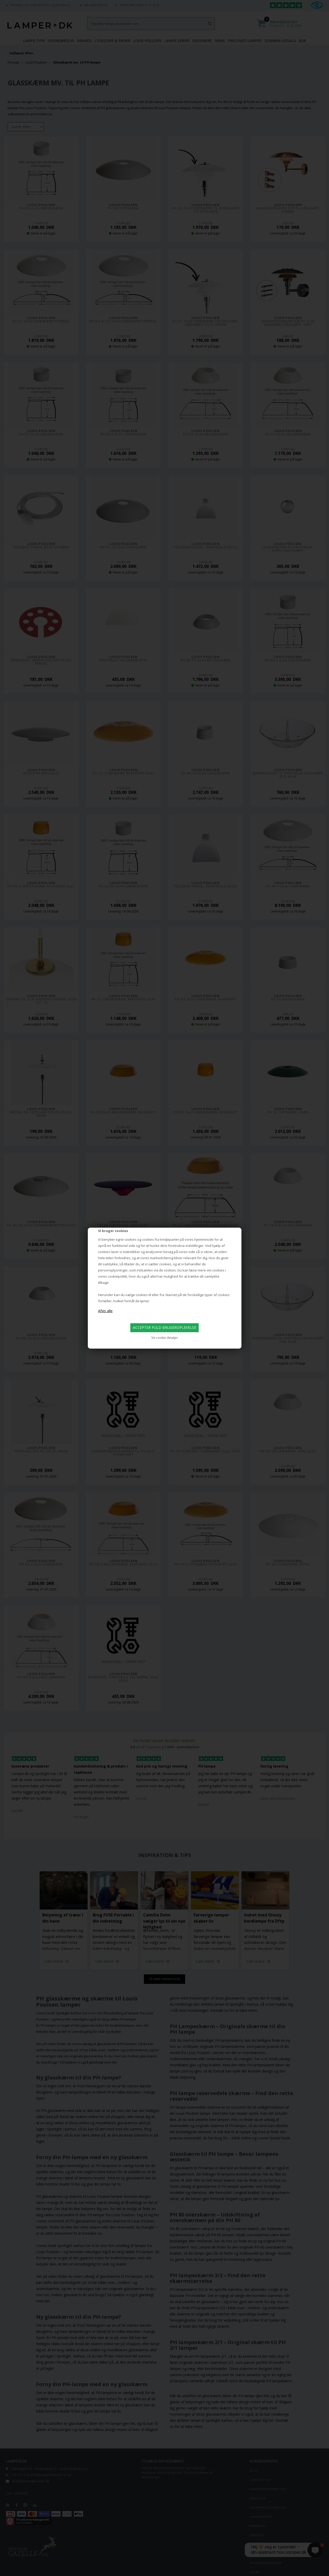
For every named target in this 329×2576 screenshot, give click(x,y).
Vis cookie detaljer (164, 1338)
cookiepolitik (117, 1276)
